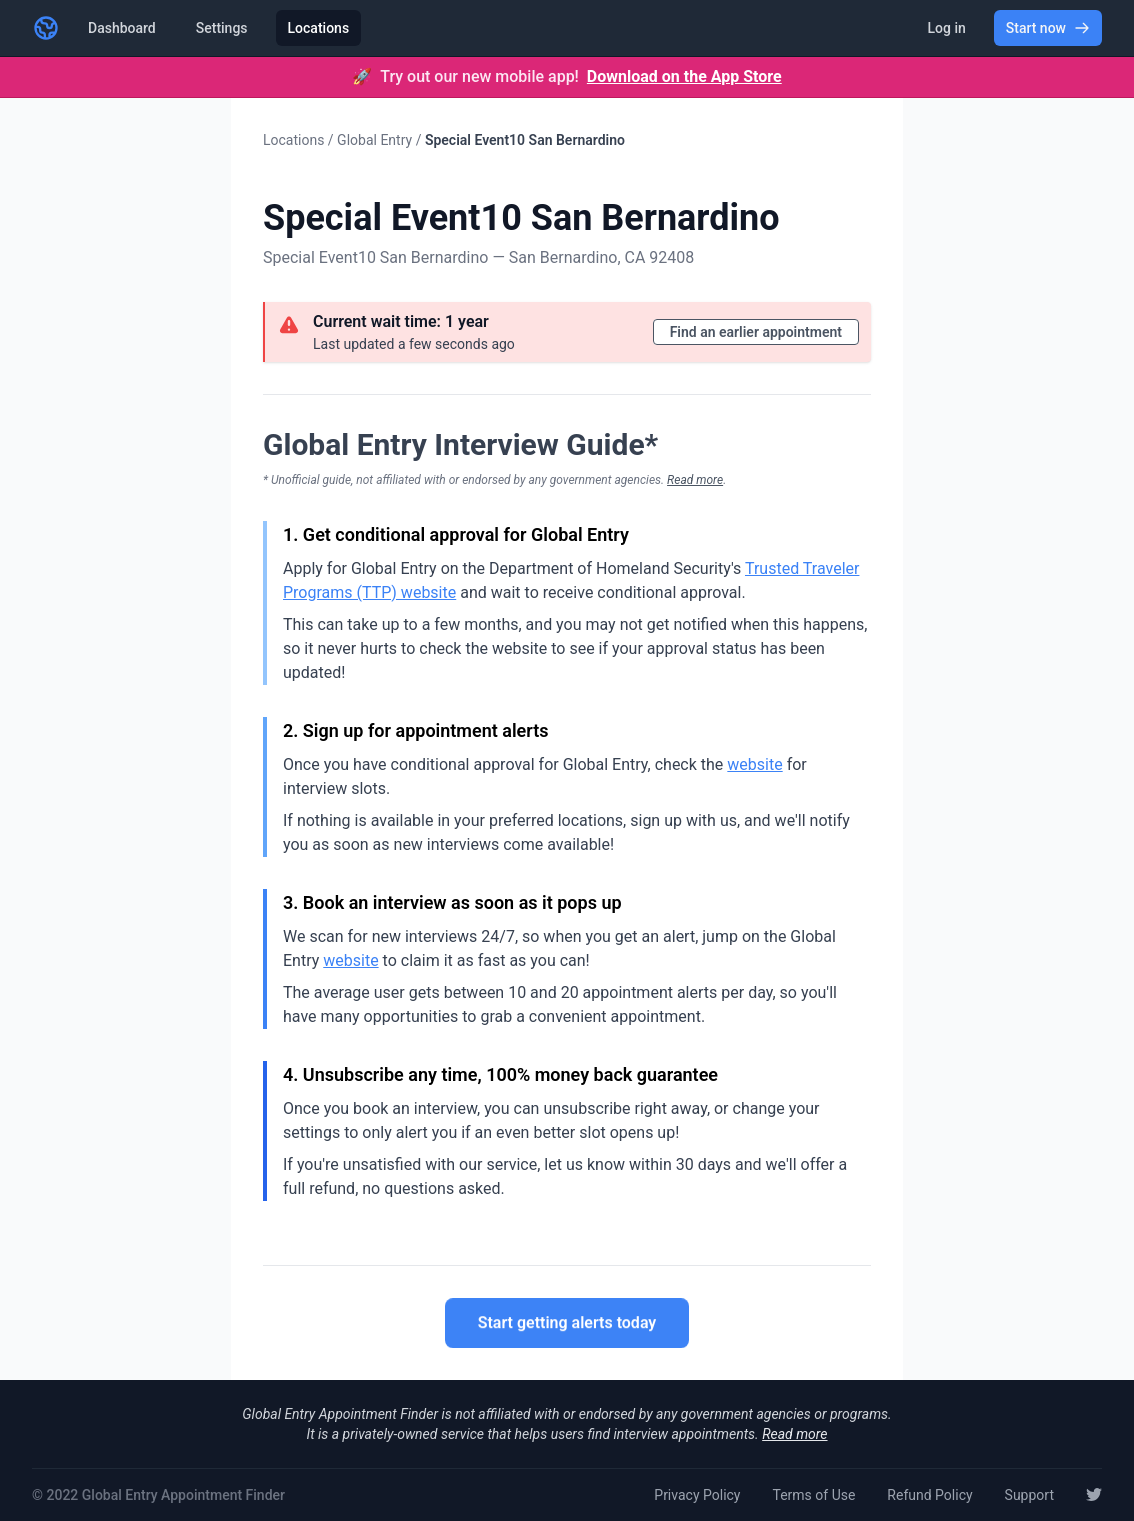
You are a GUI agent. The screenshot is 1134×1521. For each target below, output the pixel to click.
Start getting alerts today (567, 1324)
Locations (319, 28)
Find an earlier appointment (756, 332)
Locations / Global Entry (337, 140)
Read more (695, 480)
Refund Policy (929, 1495)
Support (1029, 1495)
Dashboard (122, 28)
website (754, 764)
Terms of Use (813, 1495)
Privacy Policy (697, 1495)
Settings (222, 28)
